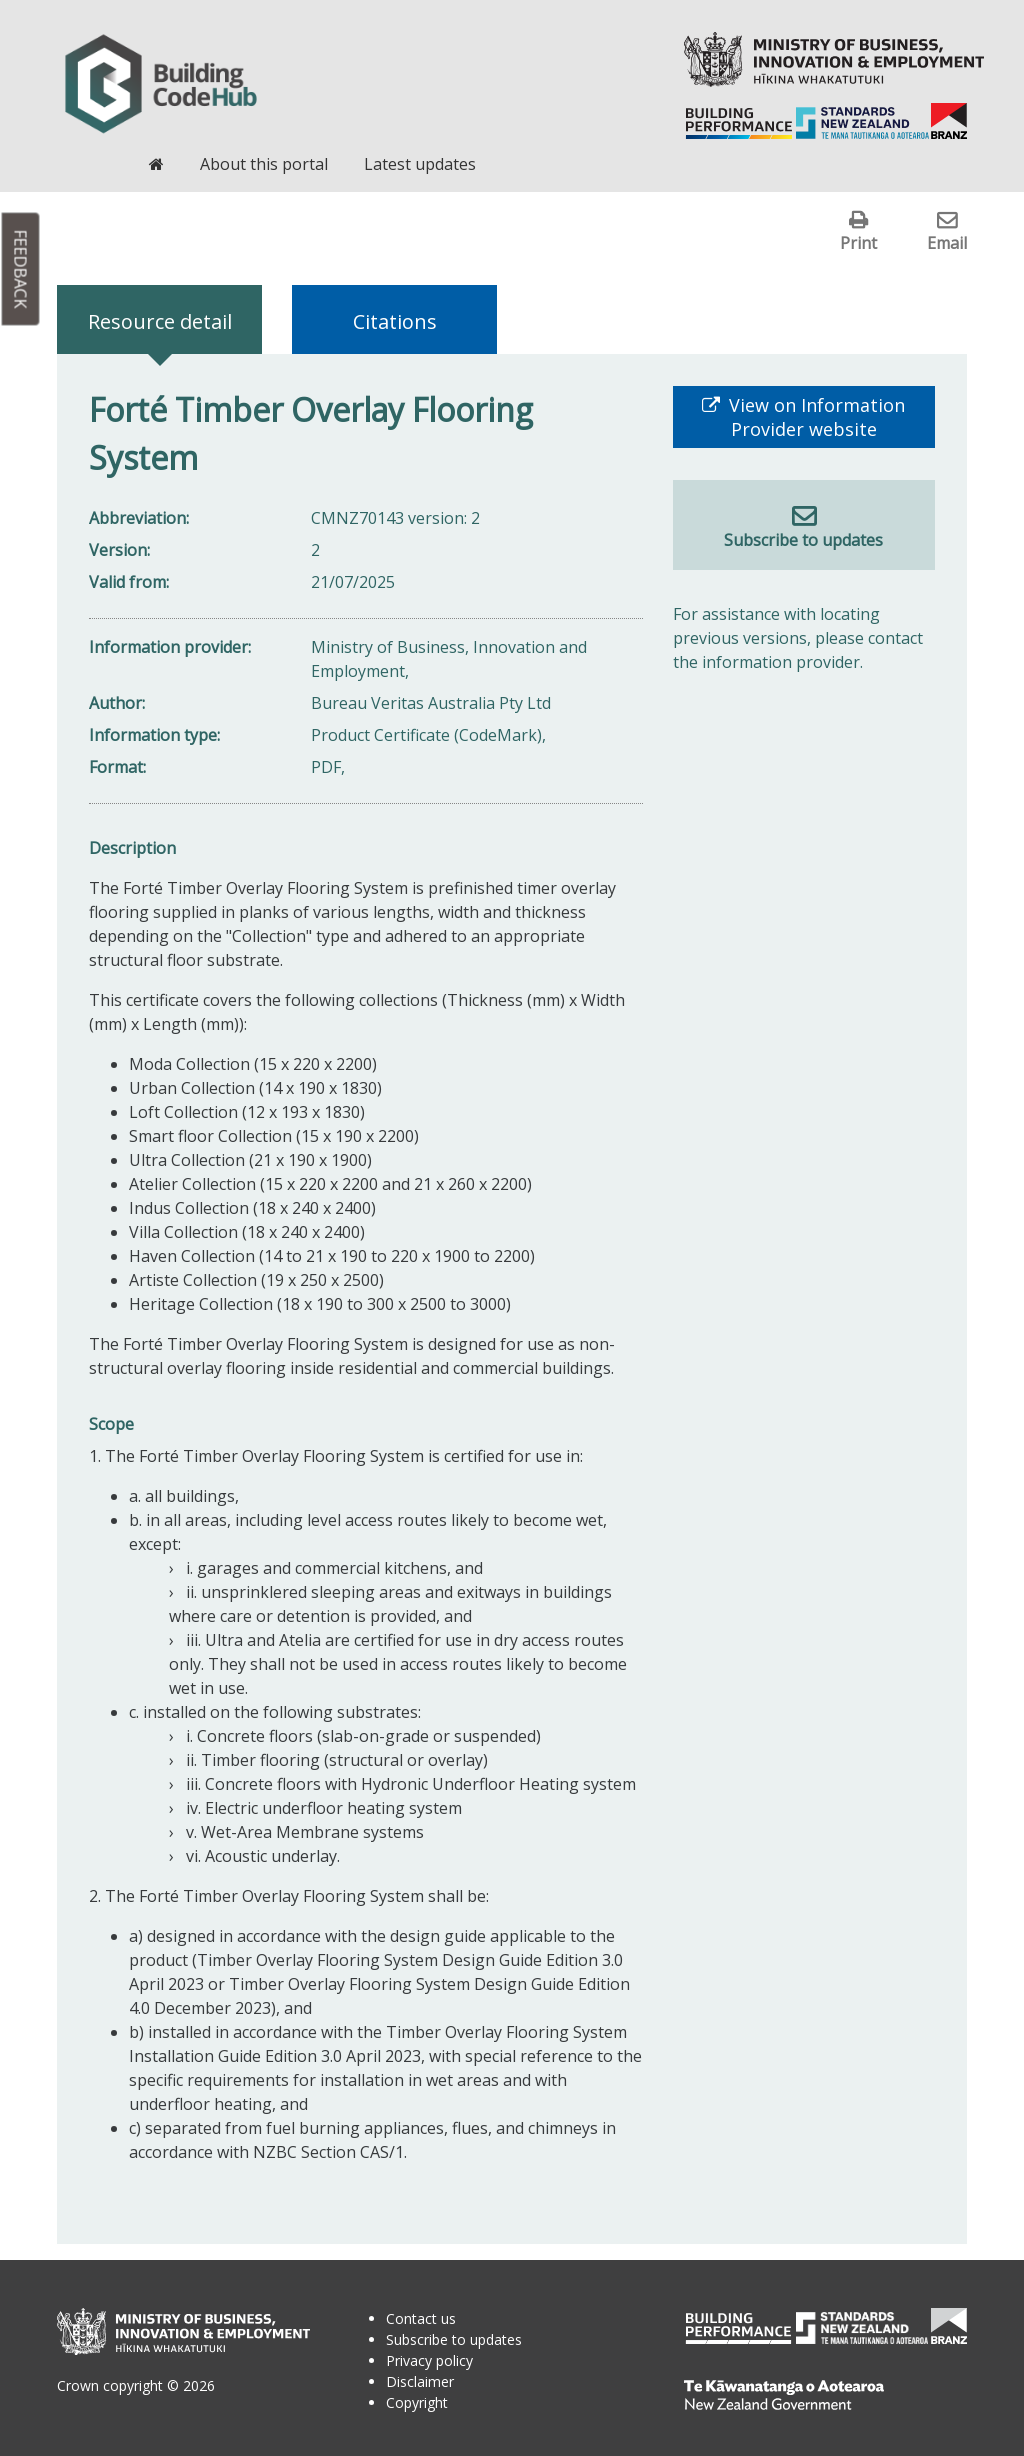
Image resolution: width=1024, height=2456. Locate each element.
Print (858, 242)
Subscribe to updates (803, 540)
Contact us (421, 2318)
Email (947, 242)
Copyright (417, 2402)
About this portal (264, 164)
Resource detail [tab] (160, 321)
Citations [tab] (395, 321)
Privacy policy (429, 2360)
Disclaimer (420, 2381)
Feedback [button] (21, 269)
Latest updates (420, 164)
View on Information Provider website (814, 417)
